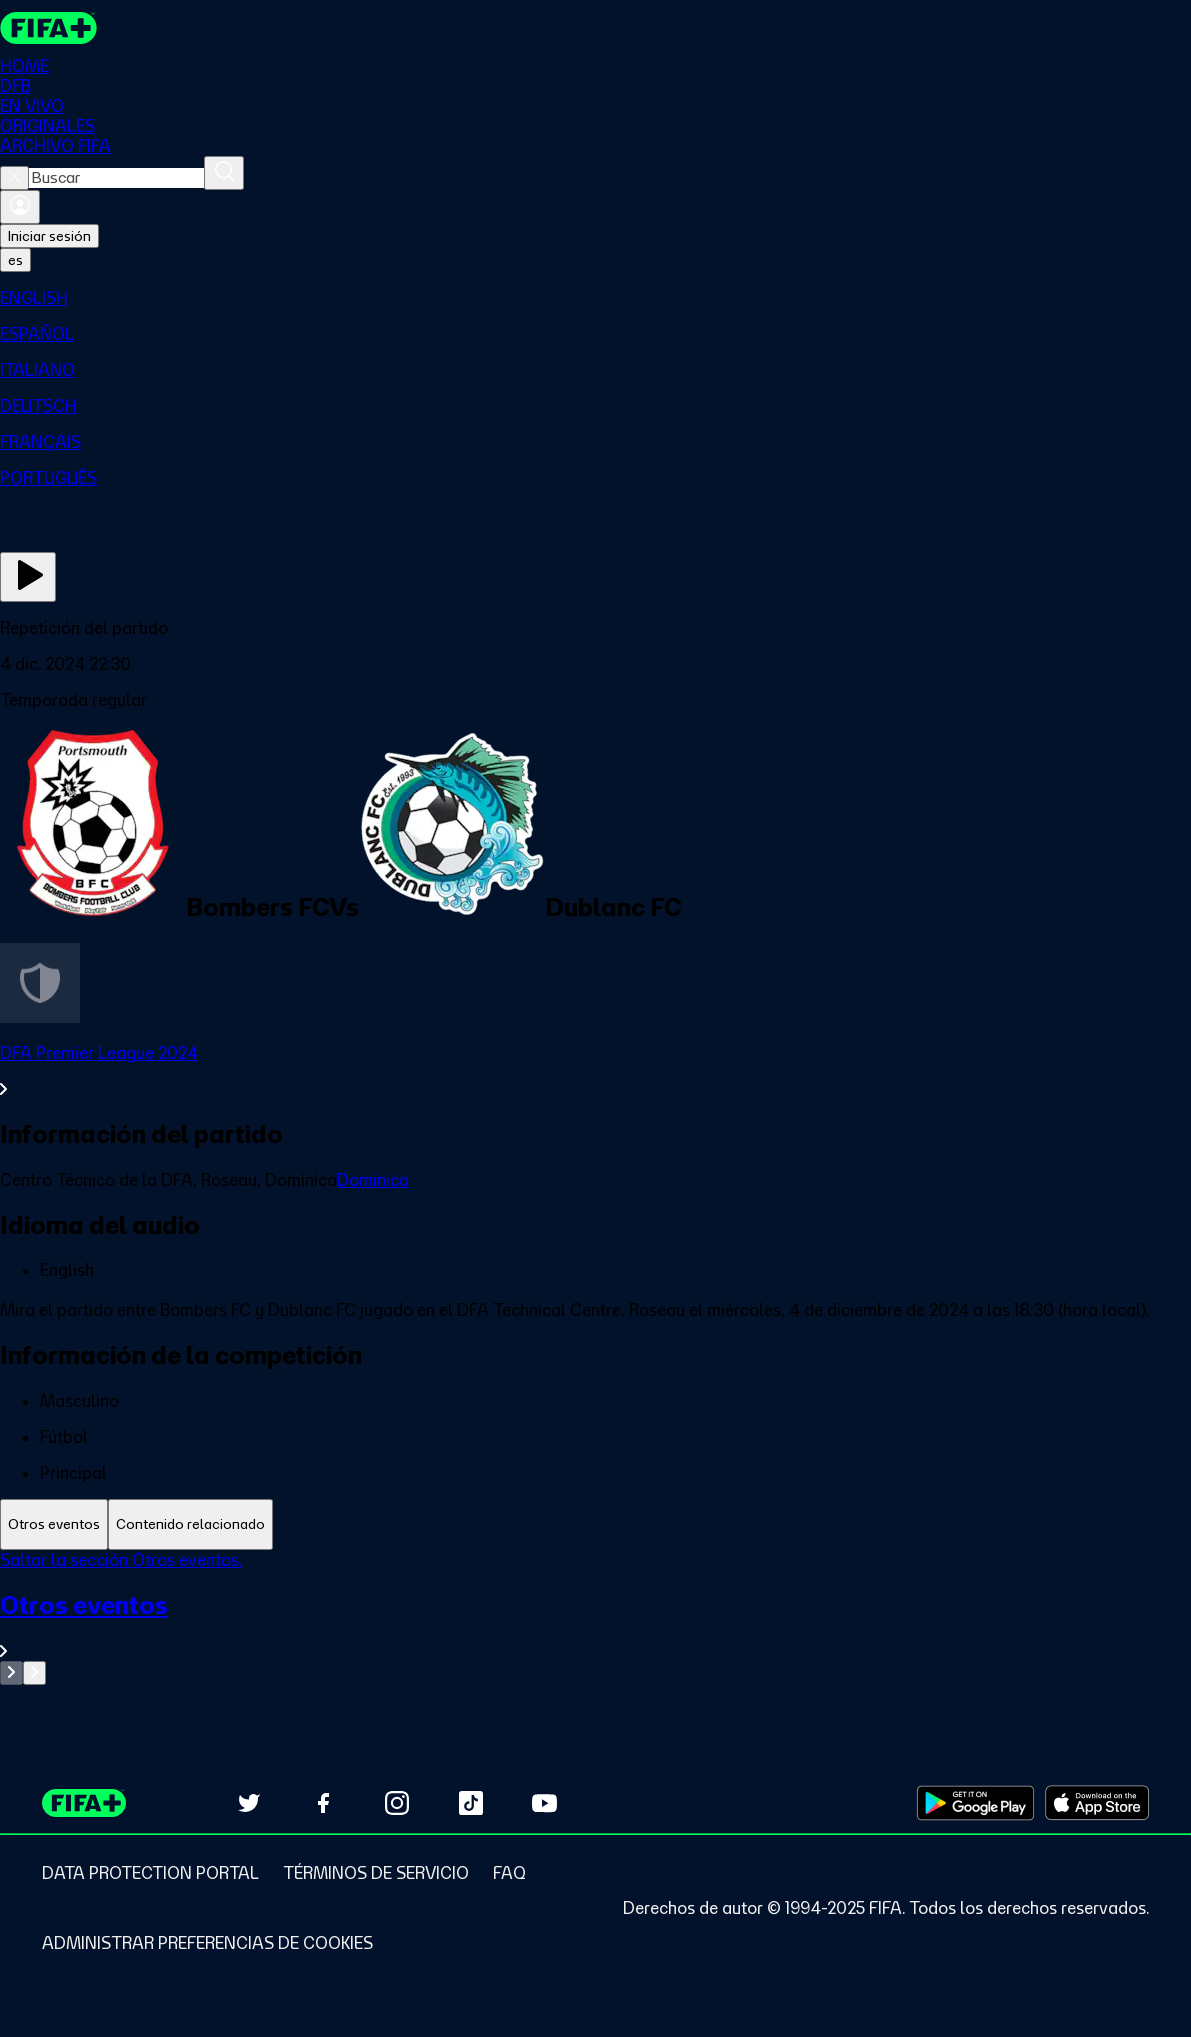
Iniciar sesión (49, 236)
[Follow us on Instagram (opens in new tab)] (397, 1803)
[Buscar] (224, 173)
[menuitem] (595, 298)
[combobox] (116, 178)
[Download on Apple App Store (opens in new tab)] (1097, 1803)
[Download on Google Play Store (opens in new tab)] (975, 1803)
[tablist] (595, 1524)
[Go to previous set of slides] (11, 1673)
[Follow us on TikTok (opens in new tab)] (471, 1803)
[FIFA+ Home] (48, 28)
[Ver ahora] (28, 577)
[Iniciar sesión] (20, 207)
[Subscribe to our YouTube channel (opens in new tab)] (545, 1803)
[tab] (54, 1524)
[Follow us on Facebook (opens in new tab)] (323, 1803)
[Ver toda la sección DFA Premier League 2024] (595, 1071)
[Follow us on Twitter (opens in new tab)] (249, 1803)
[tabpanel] (595, 1617)
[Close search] (14, 178)
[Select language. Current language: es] (15, 260)
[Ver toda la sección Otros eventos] (595, 1625)
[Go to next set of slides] (34, 1673)
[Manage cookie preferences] (207, 1943)
